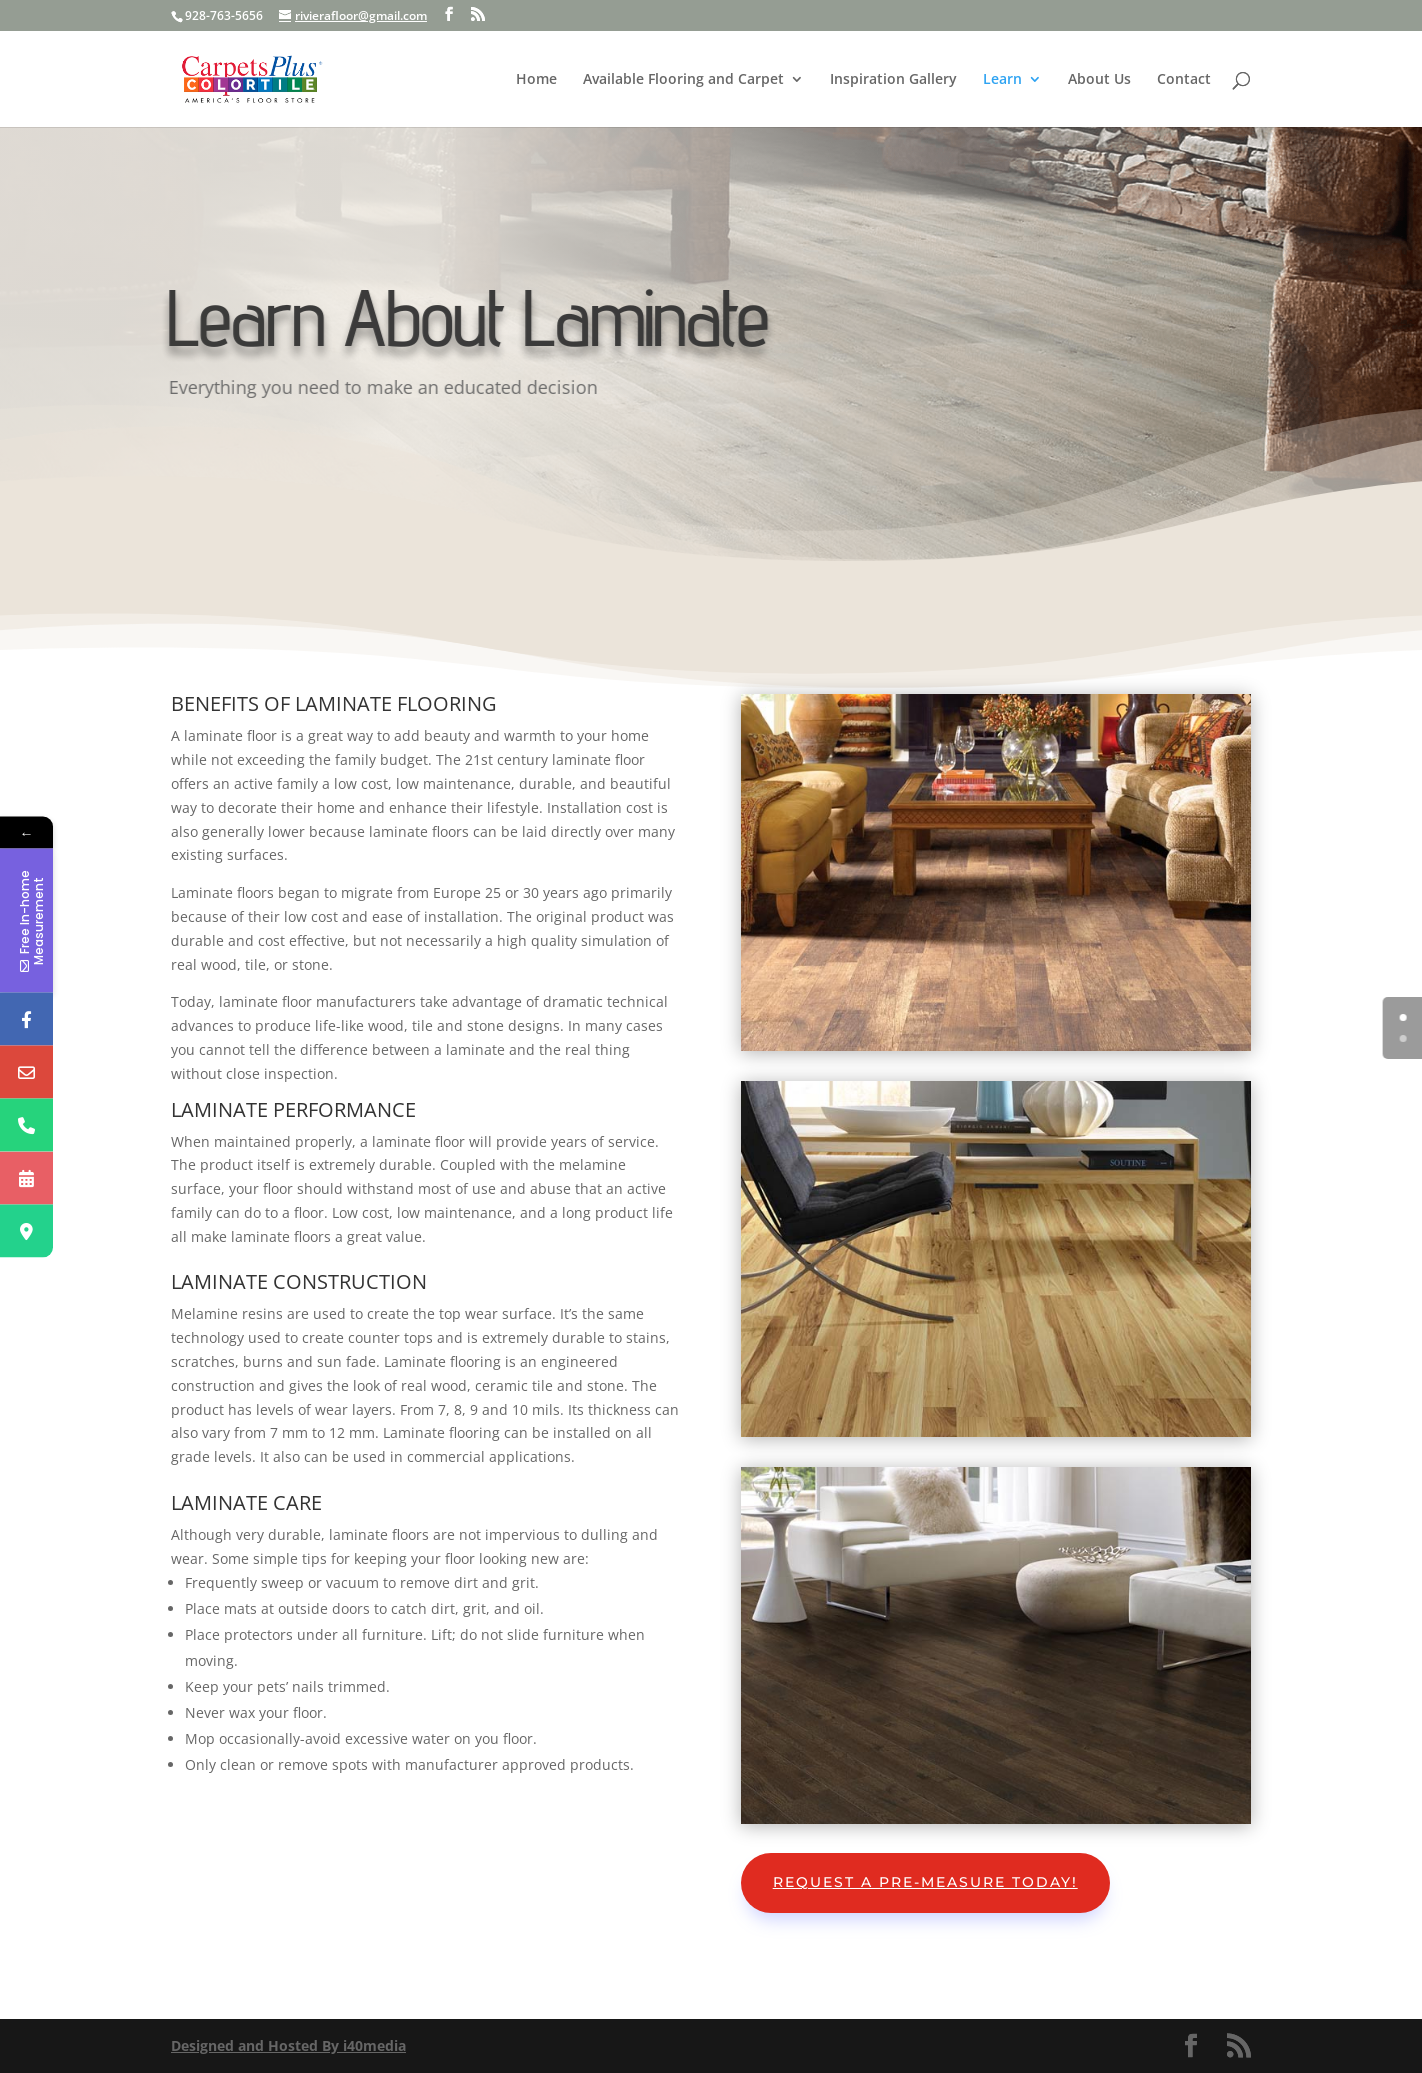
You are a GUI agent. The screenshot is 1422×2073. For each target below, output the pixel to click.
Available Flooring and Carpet (683, 80)
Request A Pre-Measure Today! (925, 1882)
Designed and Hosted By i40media (288, 2045)
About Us (1099, 80)
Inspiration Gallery (893, 80)
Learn (1002, 80)
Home (536, 80)
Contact (1184, 80)
